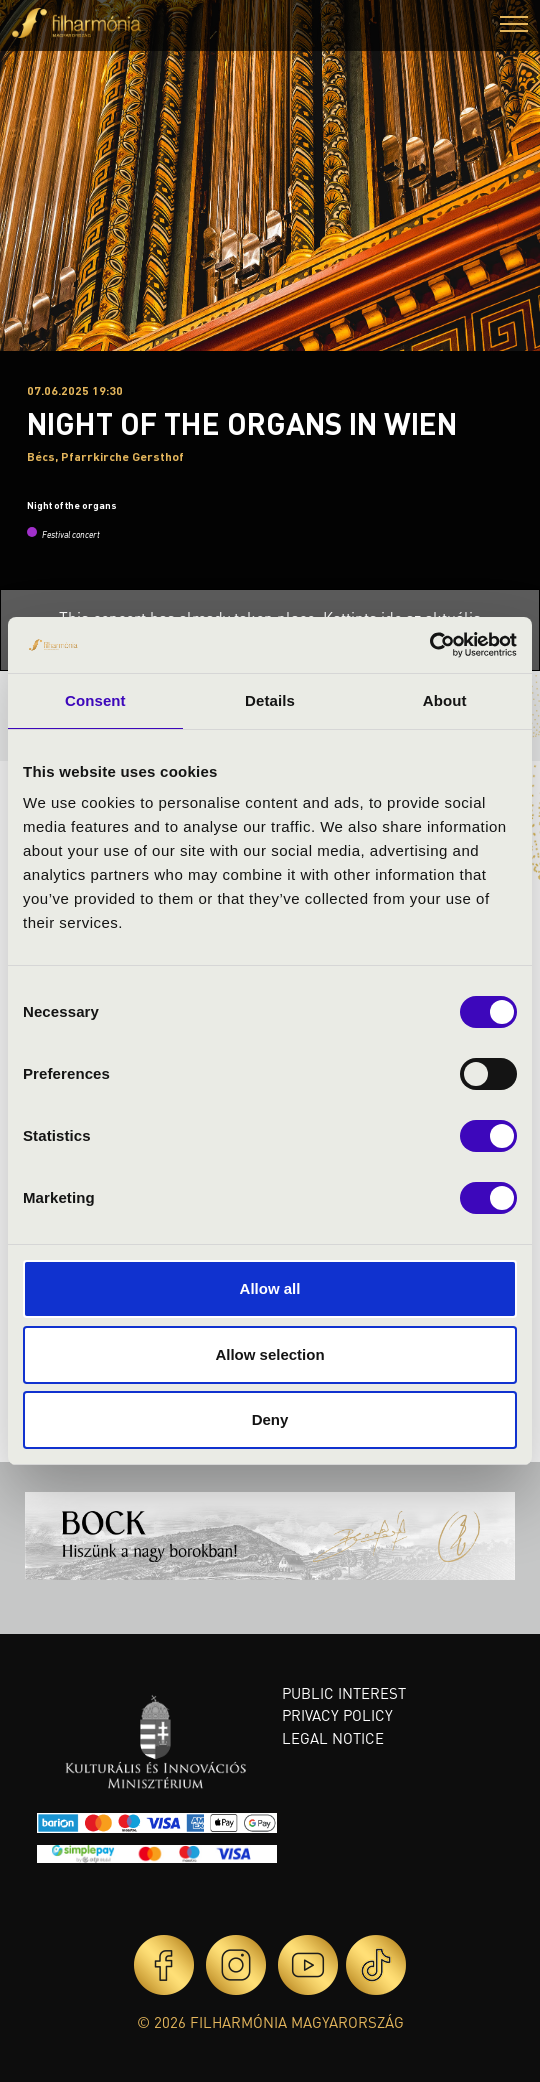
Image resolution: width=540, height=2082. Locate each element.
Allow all (270, 1288)
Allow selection (269, 1354)
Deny (270, 1419)
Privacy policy (337, 1715)
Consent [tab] (95, 700)
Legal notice (333, 1738)
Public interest (344, 1693)
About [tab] (445, 700)
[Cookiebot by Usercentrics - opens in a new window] (429, 645)
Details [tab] (270, 700)
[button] (514, 26)
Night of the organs (72, 505)
